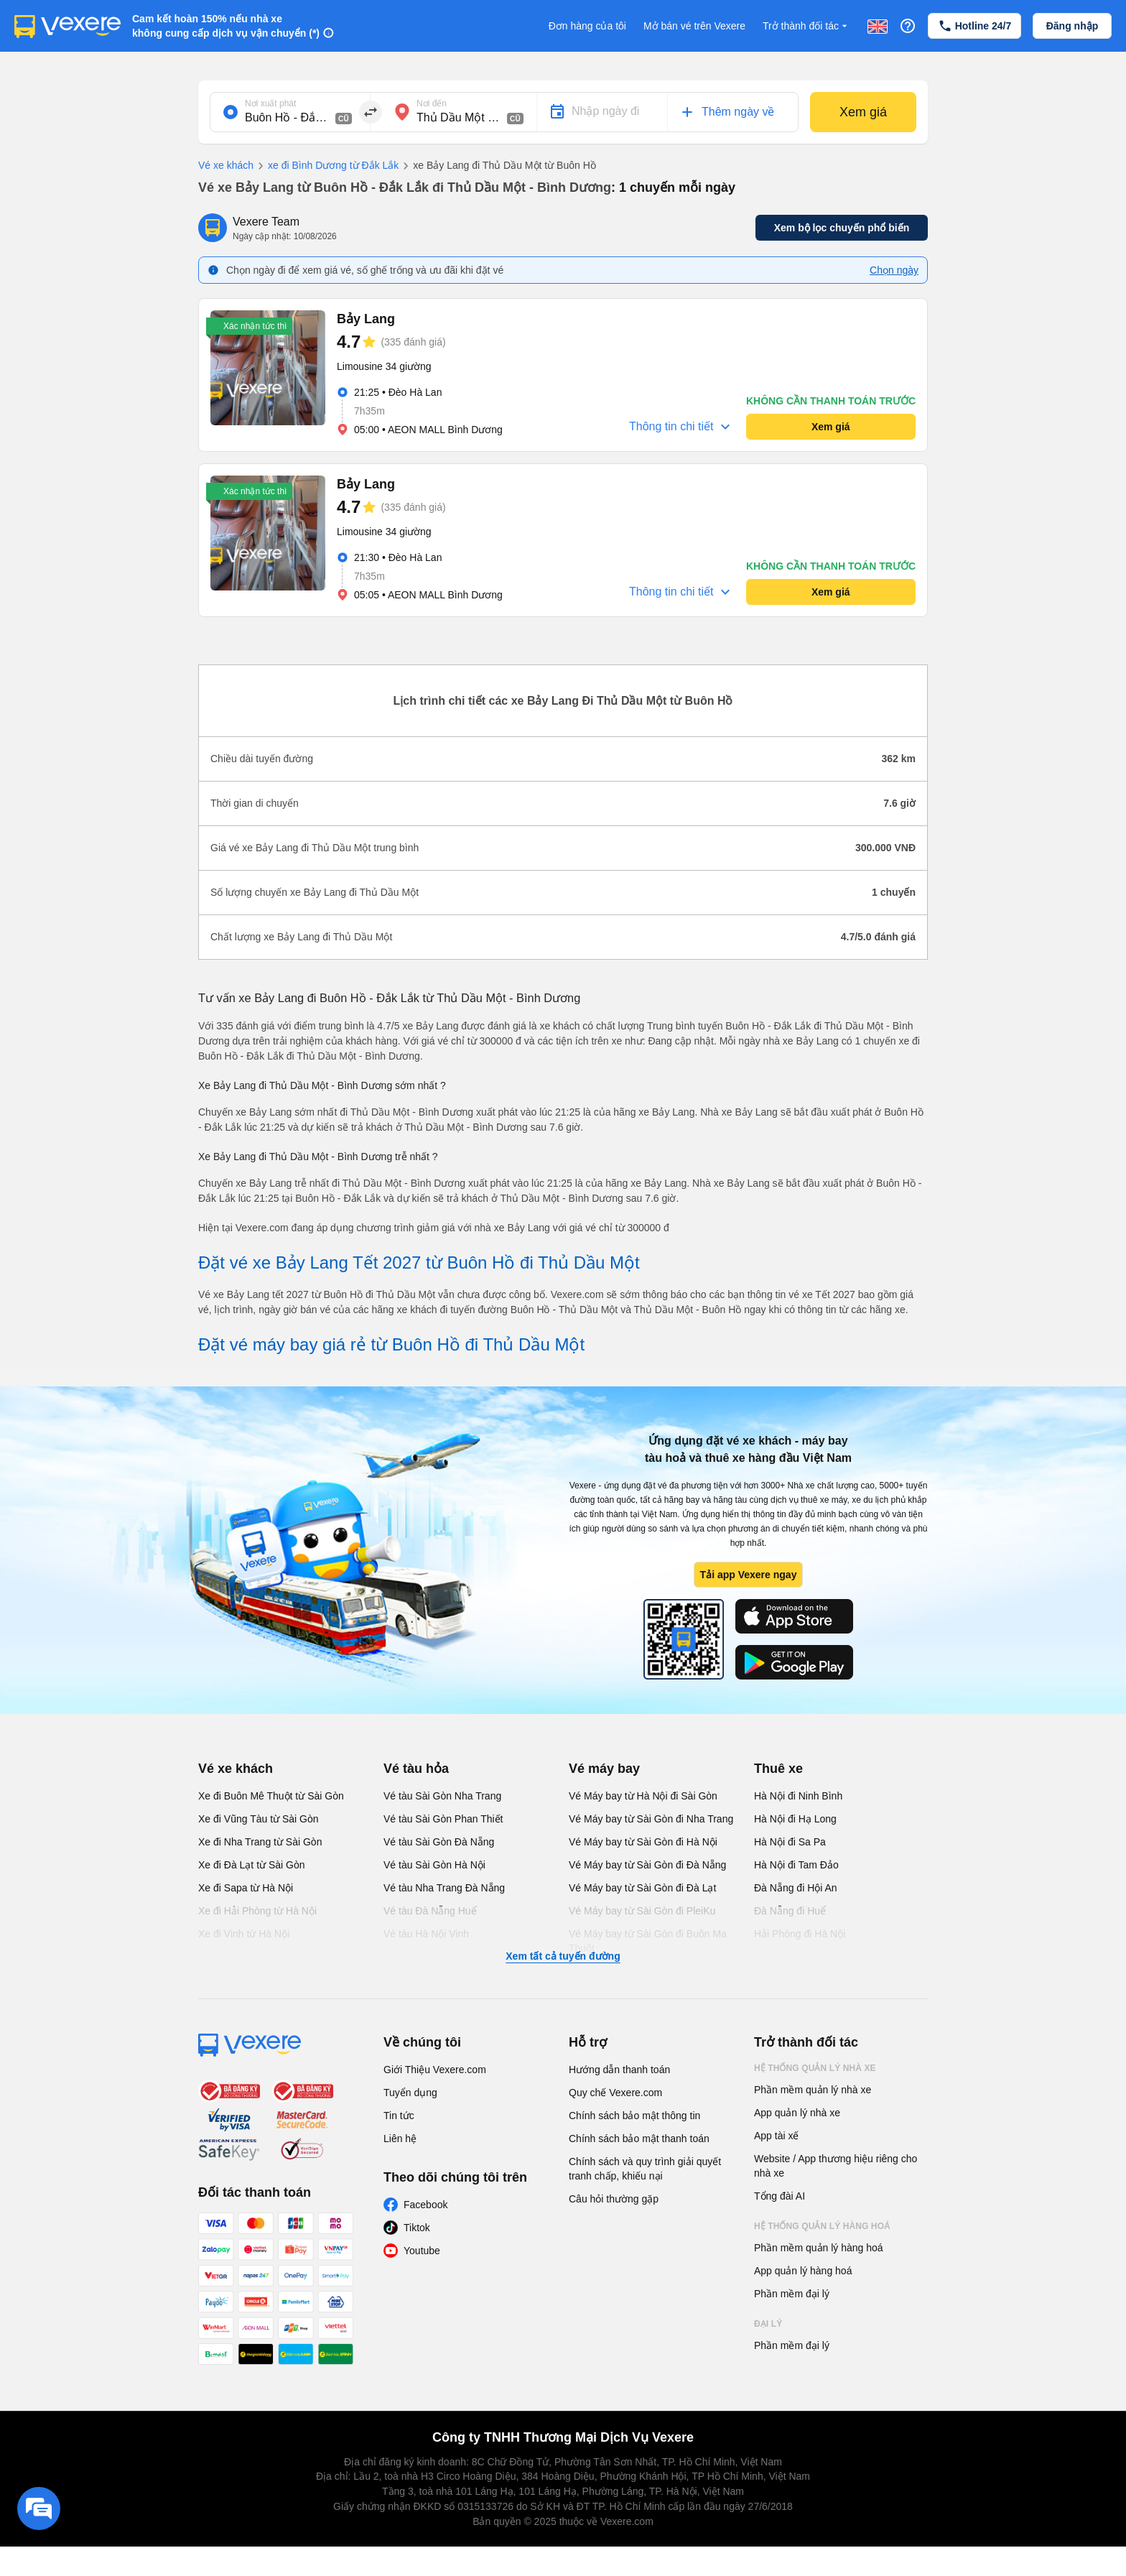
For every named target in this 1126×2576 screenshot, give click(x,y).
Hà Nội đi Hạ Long (795, 1819)
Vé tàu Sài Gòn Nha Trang (442, 1796)
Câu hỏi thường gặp (614, 2199)
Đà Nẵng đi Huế (790, 1911)
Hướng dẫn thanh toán (619, 2069)
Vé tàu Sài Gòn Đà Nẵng (438, 1842)
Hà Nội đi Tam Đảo (796, 1865)
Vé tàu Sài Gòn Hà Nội (434, 1865)
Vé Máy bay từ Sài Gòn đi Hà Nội (643, 1842)
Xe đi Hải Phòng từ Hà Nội (257, 1911)
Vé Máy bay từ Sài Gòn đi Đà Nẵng (647, 1865)
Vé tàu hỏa (416, 1768)
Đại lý (768, 2324)
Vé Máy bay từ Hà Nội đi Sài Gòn (643, 1796)
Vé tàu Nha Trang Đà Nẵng (444, 1888)
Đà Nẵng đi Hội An (795, 1888)
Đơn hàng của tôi (587, 26)
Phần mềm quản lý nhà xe (812, 2089)
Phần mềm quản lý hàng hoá (818, 2247)
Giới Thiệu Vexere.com (434, 2069)
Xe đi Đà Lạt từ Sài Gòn (251, 1865)
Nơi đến (432, 103)
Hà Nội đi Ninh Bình (798, 1796)
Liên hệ (400, 2138)
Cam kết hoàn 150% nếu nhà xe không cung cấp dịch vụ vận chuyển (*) (226, 26)
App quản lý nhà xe (797, 2112)
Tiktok (417, 2227)
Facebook (425, 2204)
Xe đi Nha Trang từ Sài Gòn (260, 1842)
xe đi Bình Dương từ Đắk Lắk (326, 166)
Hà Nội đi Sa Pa (790, 1842)
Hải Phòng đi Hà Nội (799, 1934)
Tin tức (398, 2115)
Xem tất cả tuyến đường (563, 1956)
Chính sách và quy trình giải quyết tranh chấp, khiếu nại (645, 2169)
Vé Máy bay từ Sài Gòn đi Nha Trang (651, 1819)
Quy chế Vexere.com (615, 2092)
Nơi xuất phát (270, 103)
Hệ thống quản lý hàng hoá (822, 2226)
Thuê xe (778, 1768)
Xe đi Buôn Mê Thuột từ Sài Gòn (271, 1796)
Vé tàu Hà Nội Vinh (426, 1934)
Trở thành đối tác (806, 26)
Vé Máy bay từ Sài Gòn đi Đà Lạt (642, 1888)
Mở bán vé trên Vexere (694, 26)
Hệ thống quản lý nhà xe (815, 2068)
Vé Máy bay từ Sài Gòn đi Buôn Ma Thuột (648, 1941)
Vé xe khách (225, 165)
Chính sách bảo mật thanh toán (639, 2138)
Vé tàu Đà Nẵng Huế (430, 1911)
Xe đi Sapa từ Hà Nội (245, 1888)
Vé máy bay (604, 1768)
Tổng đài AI (779, 2196)
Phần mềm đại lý (791, 2293)
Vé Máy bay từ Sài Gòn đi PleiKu (642, 1911)
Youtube (422, 2250)
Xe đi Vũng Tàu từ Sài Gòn (258, 1819)
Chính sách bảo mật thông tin (634, 2115)
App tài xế (776, 2135)
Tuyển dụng (410, 2092)
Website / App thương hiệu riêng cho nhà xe (835, 2166)
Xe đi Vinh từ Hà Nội (243, 1934)
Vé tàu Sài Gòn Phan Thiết (443, 1819)
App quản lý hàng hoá (803, 2270)
